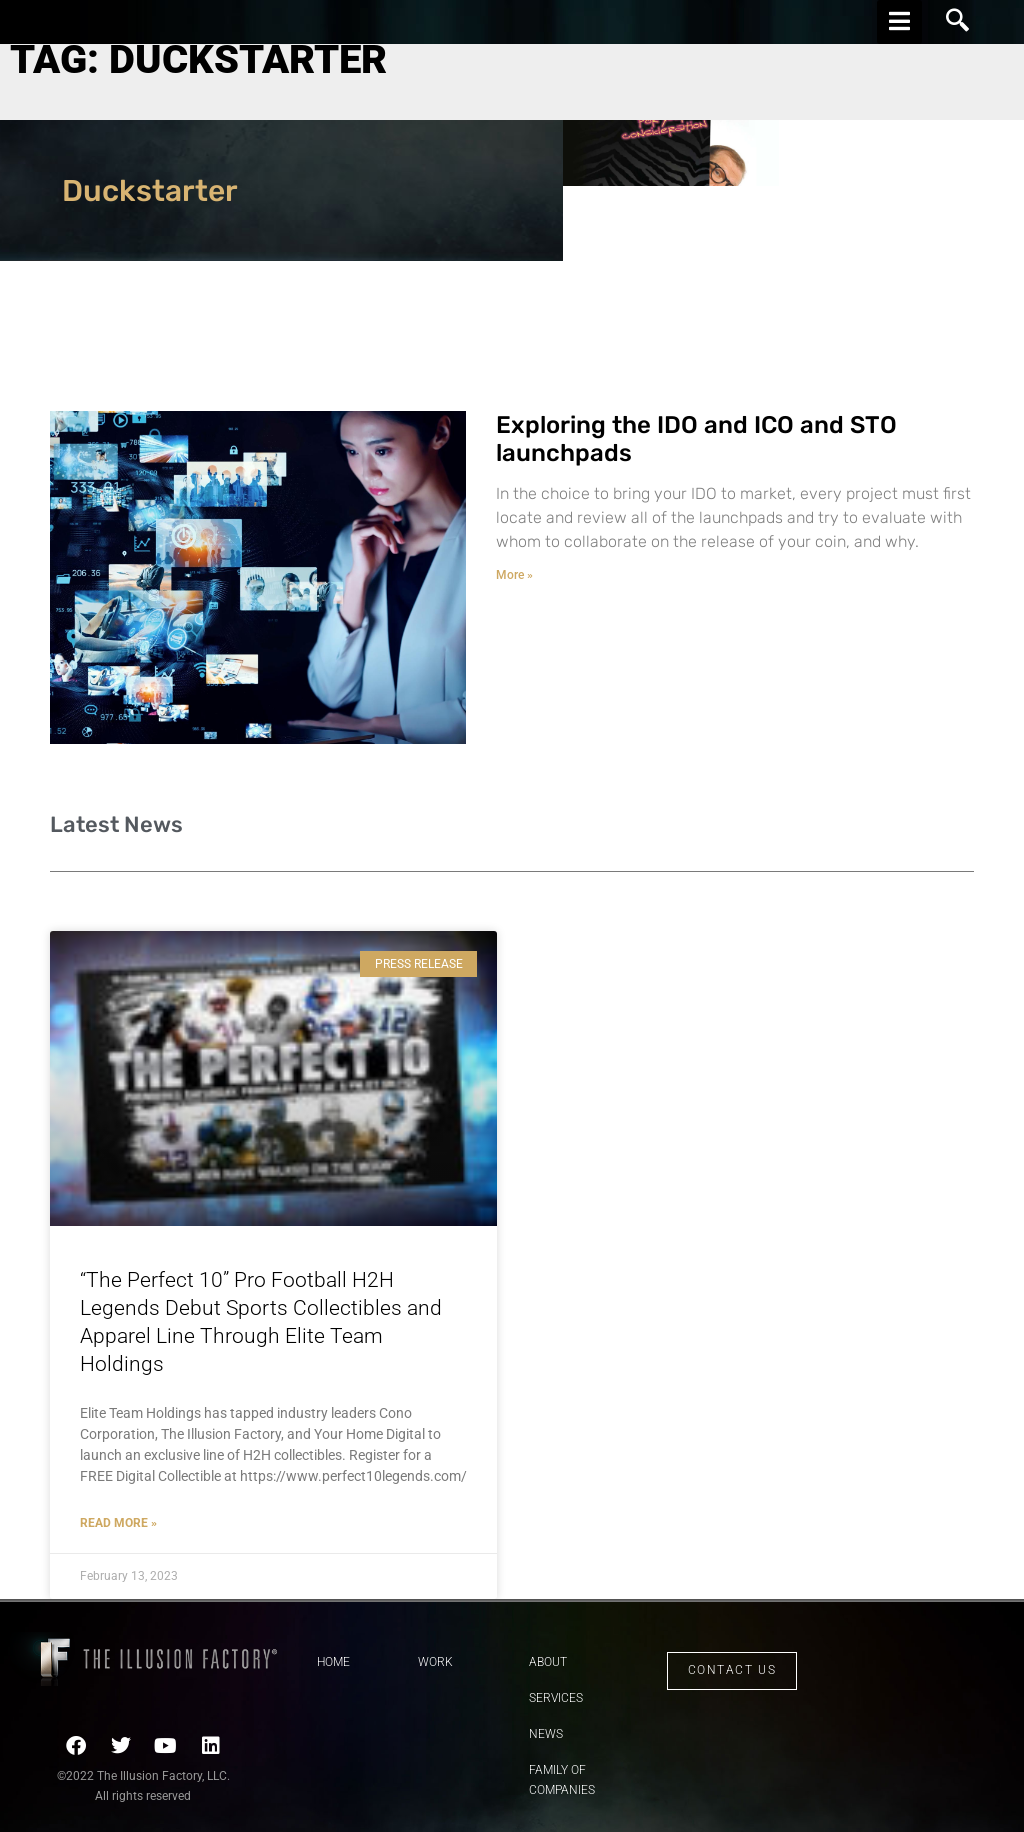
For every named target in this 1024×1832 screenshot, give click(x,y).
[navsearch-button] (958, 22)
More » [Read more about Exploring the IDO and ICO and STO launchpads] (514, 575)
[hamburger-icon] (899, 22)
